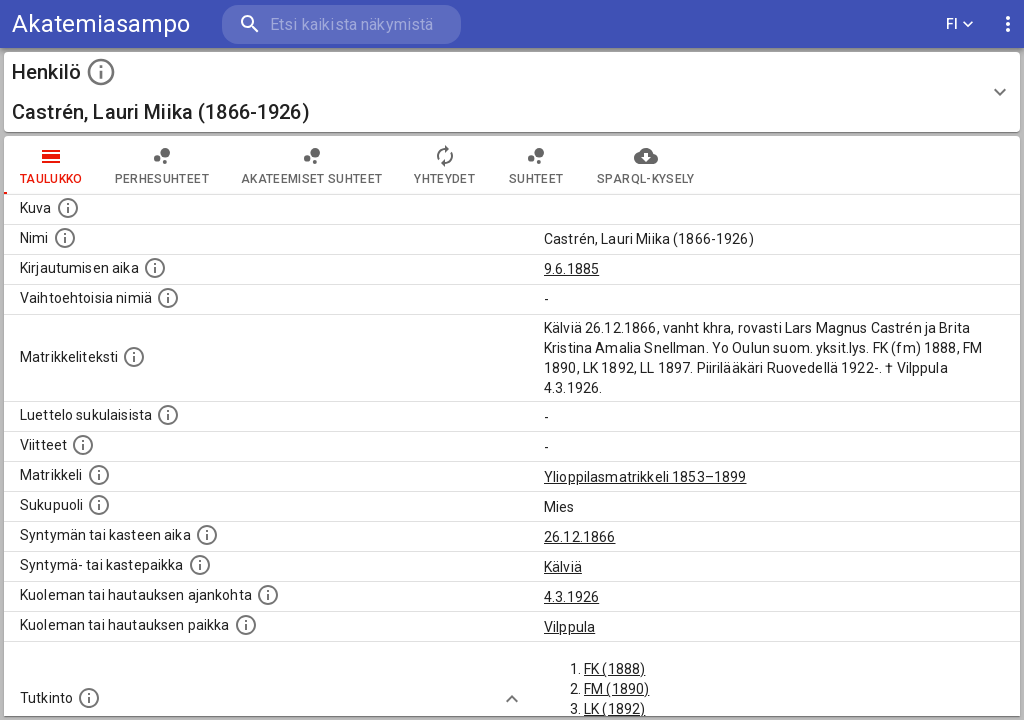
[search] (340, 24)
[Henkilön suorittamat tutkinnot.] (89, 698)
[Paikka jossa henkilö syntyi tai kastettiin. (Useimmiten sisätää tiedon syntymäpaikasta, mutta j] (200, 565)
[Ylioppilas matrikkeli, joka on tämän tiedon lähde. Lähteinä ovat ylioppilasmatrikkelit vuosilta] (99, 475)
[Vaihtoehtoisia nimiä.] (168, 298)
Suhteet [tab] (536, 165)
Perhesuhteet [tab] (162, 165)
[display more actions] (1008, 24)
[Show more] (512, 699)
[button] (512, 92)
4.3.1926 (571, 597)
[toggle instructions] (101, 72)
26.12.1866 (580, 537)
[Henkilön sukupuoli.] (99, 505)
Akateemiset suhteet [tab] (312, 165)
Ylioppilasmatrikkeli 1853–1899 (645, 477)
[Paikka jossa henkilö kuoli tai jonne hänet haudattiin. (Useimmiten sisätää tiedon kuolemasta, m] (246, 625)
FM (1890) (616, 689)
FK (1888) (614, 669)
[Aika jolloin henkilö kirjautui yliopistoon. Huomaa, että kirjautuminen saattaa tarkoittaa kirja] (155, 268)
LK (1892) (614, 709)
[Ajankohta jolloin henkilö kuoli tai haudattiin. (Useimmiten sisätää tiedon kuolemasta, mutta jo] (268, 595)
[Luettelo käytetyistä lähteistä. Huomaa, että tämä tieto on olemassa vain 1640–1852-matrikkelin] (83, 445)
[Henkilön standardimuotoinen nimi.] (65, 238)
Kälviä (563, 567)
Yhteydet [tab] (444, 165)
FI (960, 24)
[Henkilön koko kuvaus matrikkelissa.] (134, 357)
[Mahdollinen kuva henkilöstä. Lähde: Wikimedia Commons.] (68, 208)
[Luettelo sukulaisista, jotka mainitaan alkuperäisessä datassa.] (168, 415)
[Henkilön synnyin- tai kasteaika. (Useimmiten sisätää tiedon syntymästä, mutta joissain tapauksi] (207, 535)
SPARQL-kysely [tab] (645, 165)
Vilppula (569, 627)
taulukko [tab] (51, 165)
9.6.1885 (571, 269)
